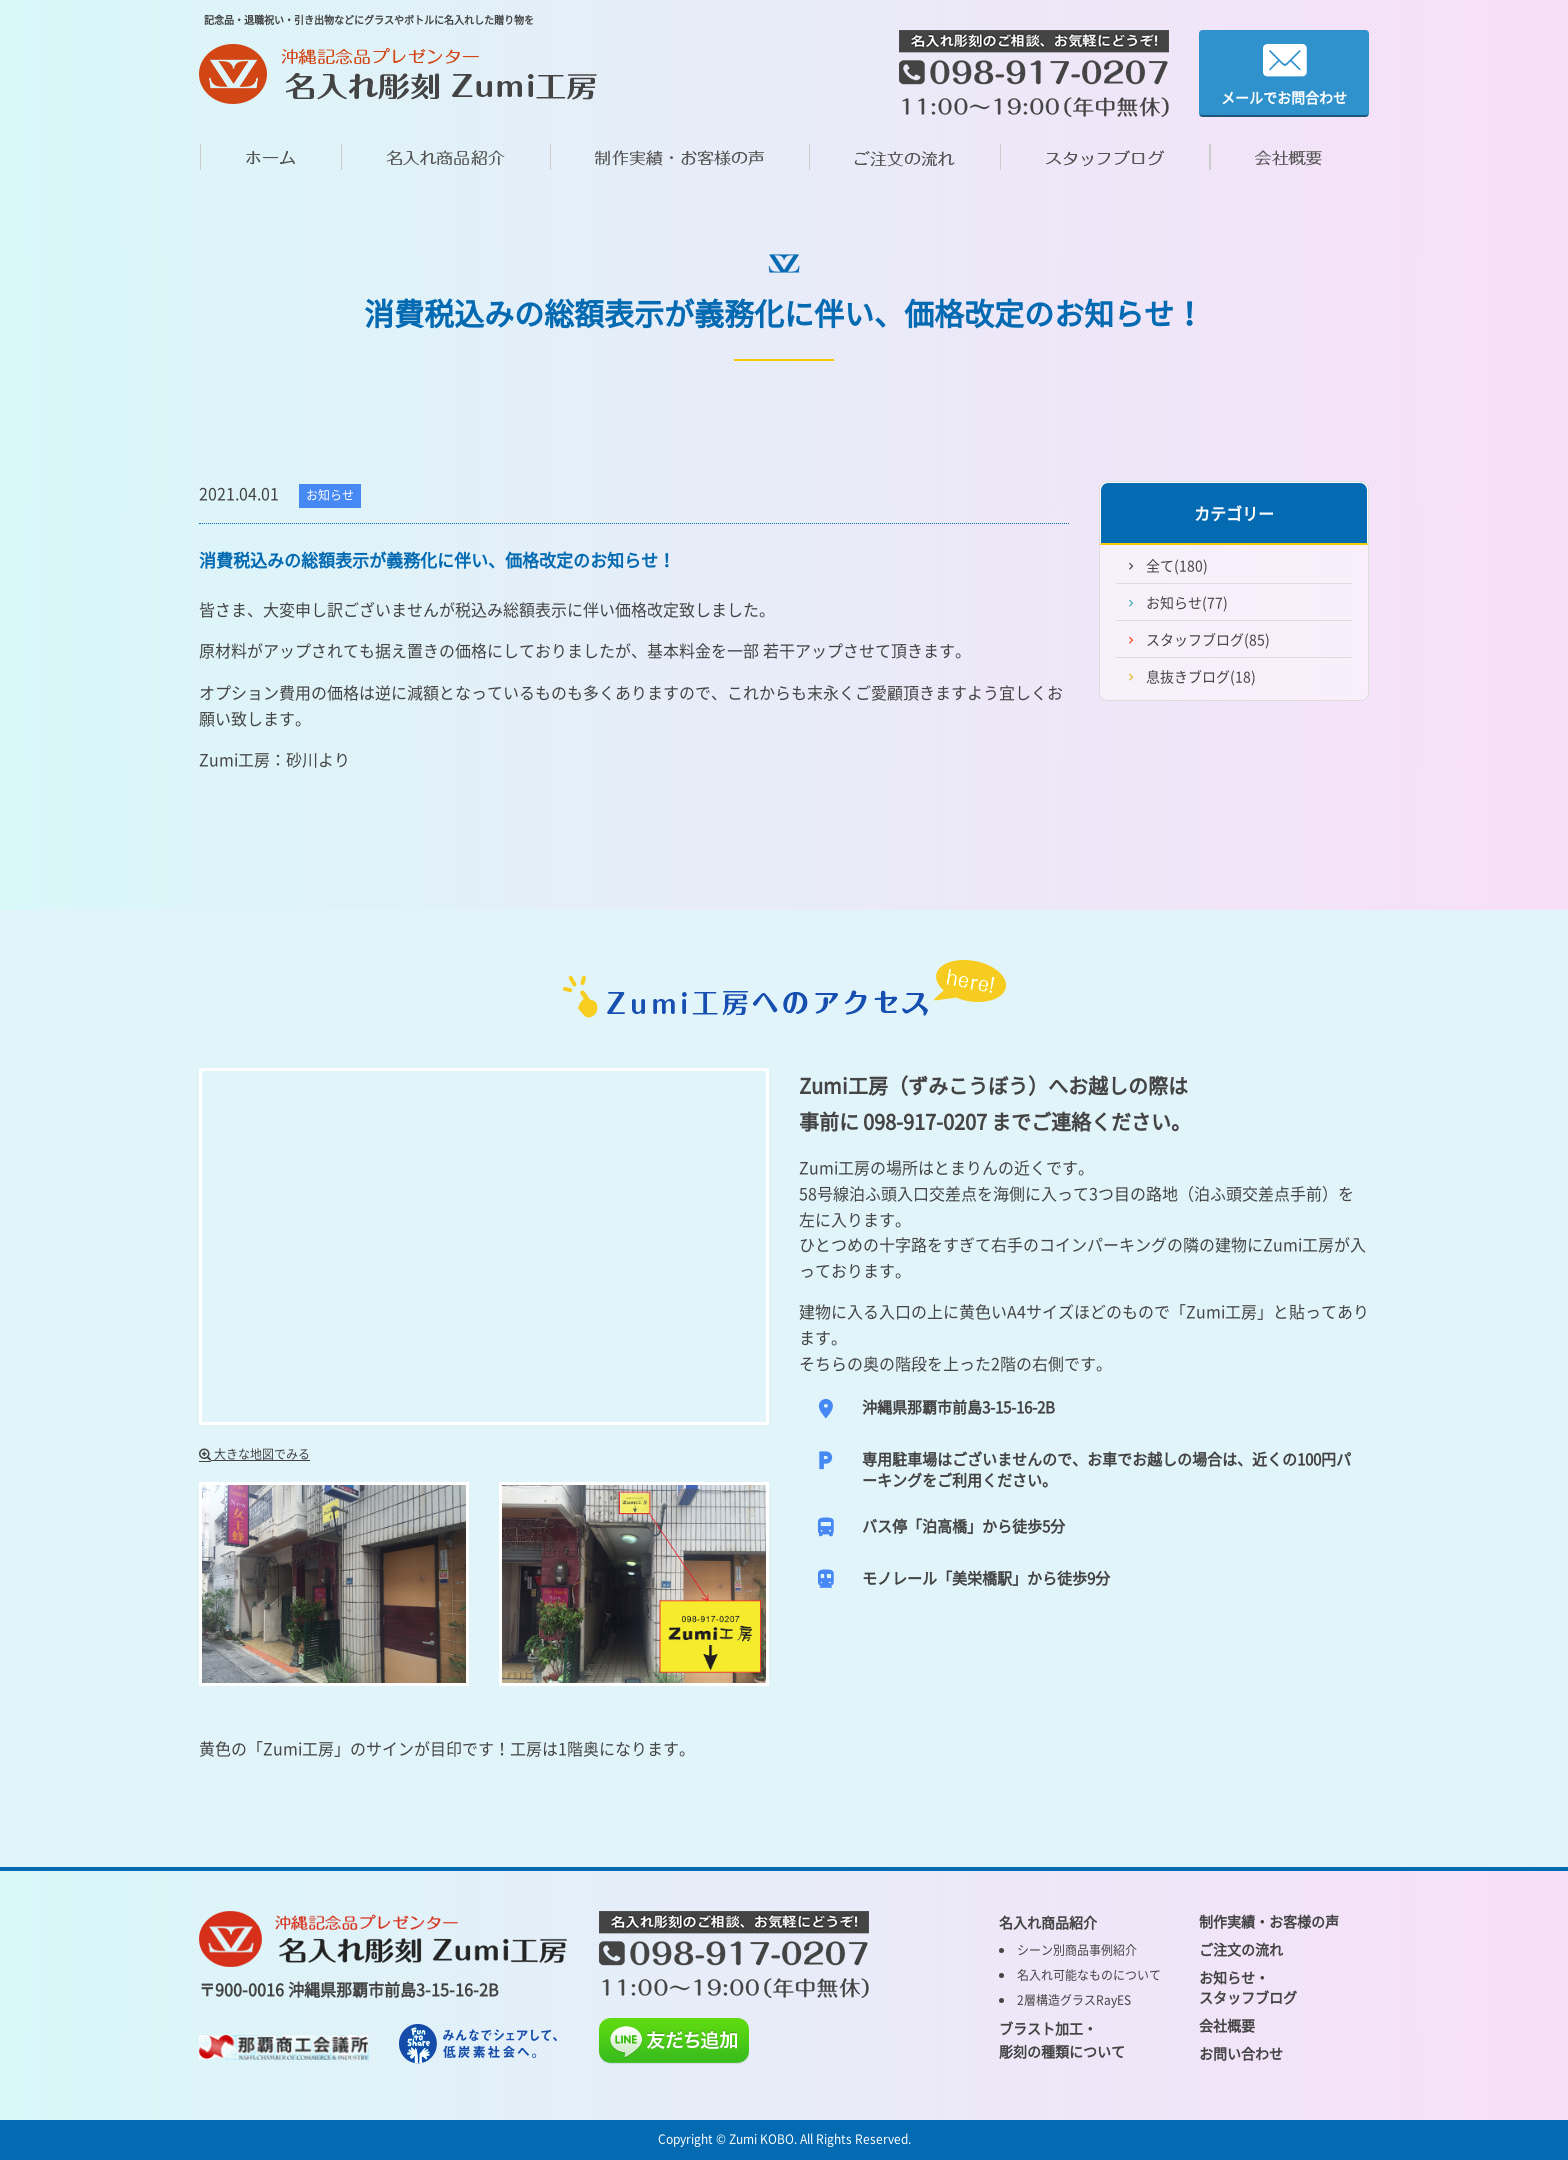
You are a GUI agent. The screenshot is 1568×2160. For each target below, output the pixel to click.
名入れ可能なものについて (1089, 1975)
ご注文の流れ (1241, 1949)
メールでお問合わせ (1284, 73)
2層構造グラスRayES (1074, 2000)
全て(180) (1177, 565)
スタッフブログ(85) (1208, 639)
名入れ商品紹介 (1048, 1922)
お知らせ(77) (1187, 602)
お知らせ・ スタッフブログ (1248, 1987)
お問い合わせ (1241, 2053)
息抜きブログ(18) (1201, 676)
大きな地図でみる (254, 1454)
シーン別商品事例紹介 (1077, 1950)
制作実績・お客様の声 (1269, 1921)
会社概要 (1227, 2025)
